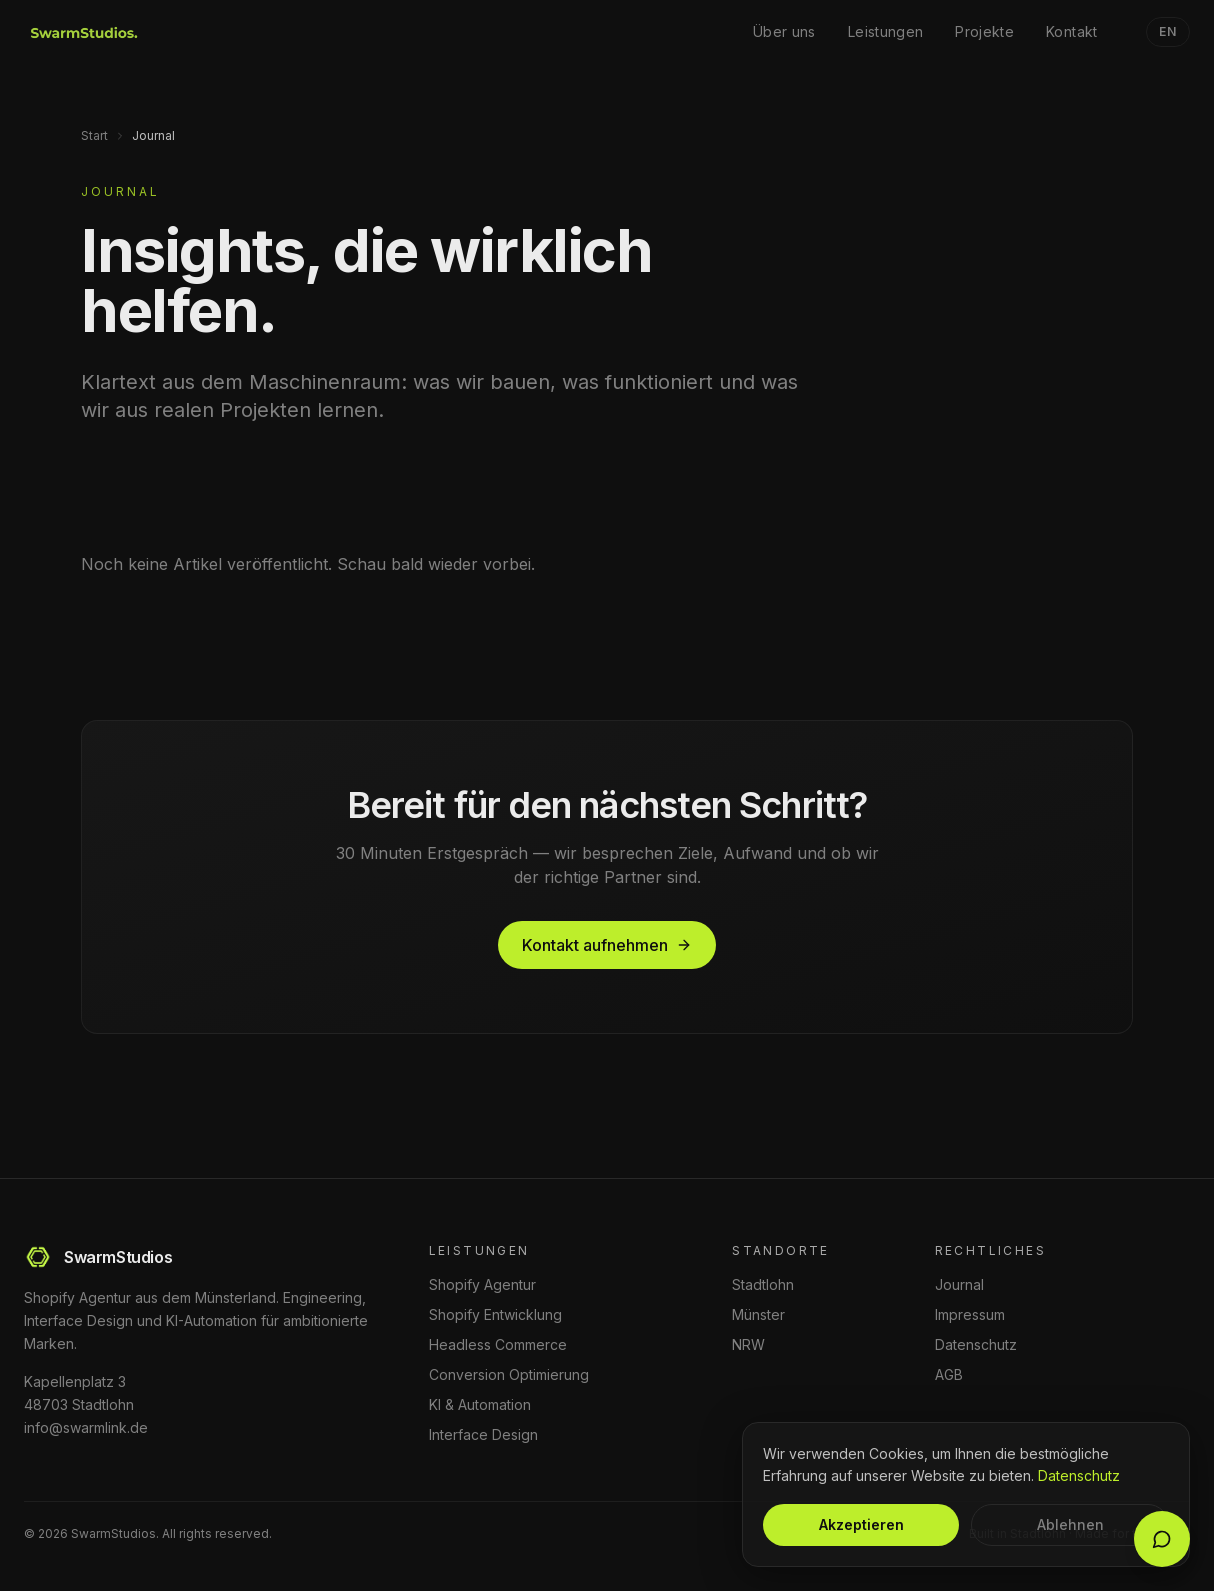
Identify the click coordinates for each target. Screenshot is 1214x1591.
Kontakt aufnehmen (607, 945)
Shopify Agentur (482, 1284)
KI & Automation (480, 1404)
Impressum (970, 1314)
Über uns (784, 31)
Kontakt (1071, 31)
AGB (949, 1374)
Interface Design (483, 1434)
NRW (748, 1344)
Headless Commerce (498, 1344)
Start (94, 135)
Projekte (984, 31)
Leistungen (886, 31)
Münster (758, 1314)
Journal (959, 1284)
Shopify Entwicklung (495, 1314)
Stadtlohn (763, 1284)
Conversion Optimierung (509, 1374)
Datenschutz (976, 1344)
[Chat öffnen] (1162, 1539)
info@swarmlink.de (86, 1427)
